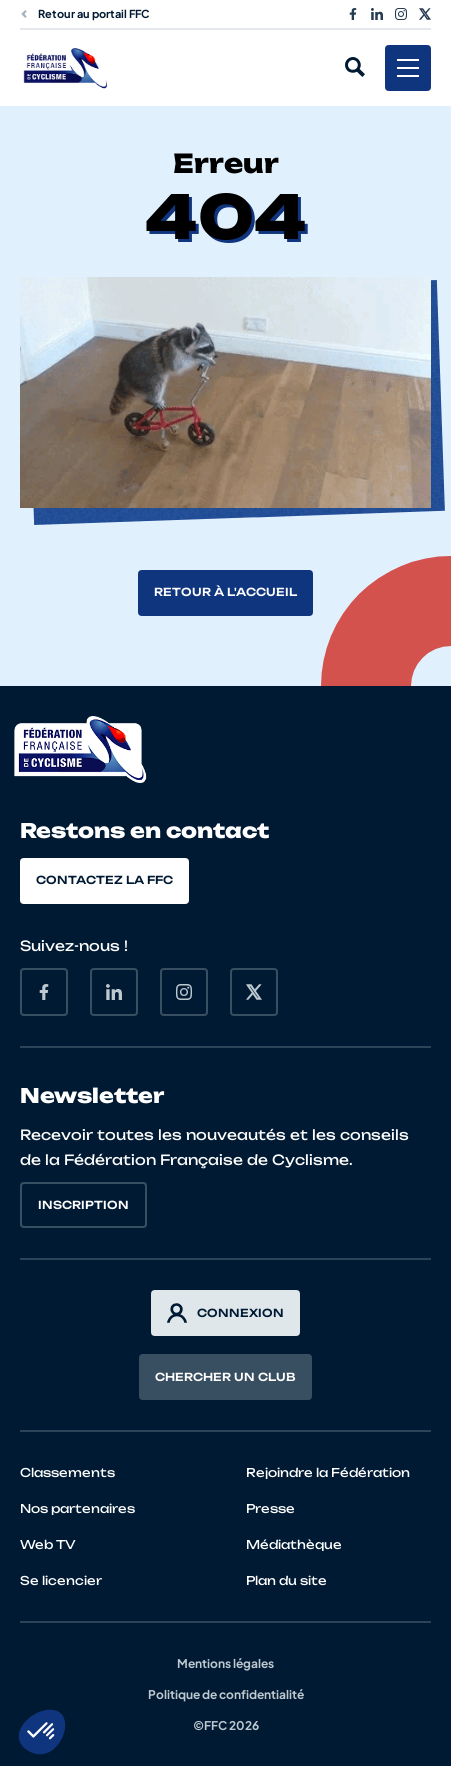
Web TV (48, 1544)
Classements (67, 1472)
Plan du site (286, 1580)
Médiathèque (294, 1544)
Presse (270, 1508)
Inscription (83, 1205)
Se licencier (61, 1580)
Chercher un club (225, 1377)
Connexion (225, 1313)
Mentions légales (225, 1663)
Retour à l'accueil (225, 592)
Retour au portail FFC (85, 13)
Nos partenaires (77, 1508)
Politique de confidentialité (226, 1694)
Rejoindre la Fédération (328, 1472)
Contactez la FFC (104, 880)
